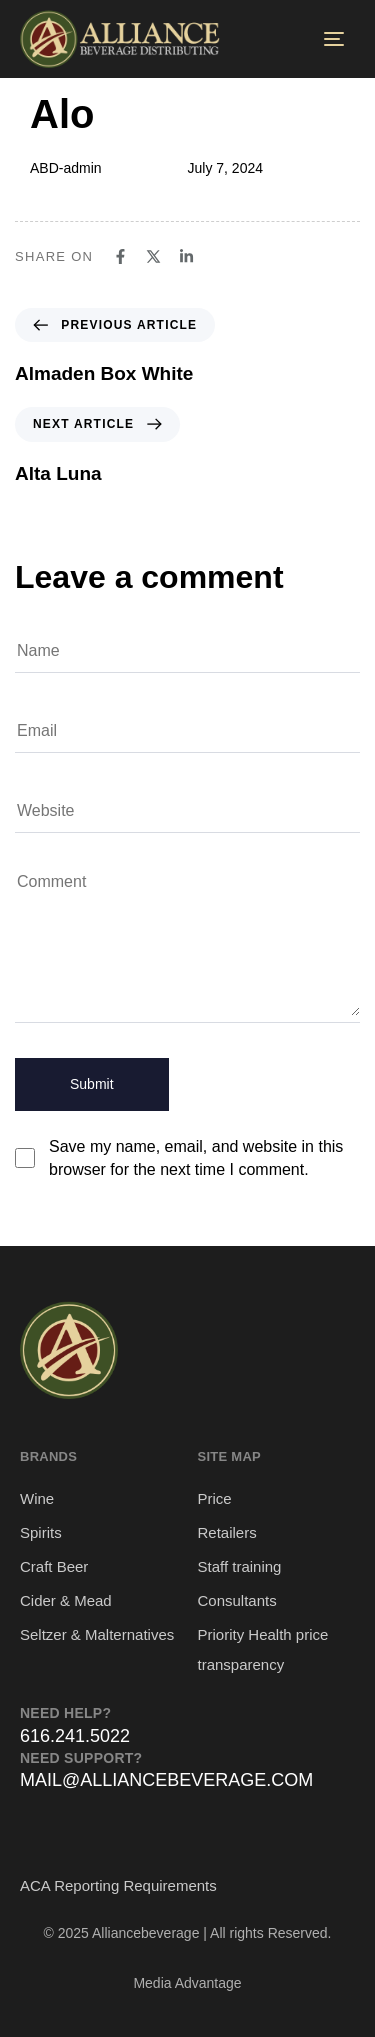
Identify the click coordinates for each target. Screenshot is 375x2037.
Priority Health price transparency (263, 1649)
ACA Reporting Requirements (118, 1885)
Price (215, 1498)
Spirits (41, 1532)
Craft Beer (54, 1566)
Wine (37, 1498)
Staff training (240, 1566)
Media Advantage (187, 1983)
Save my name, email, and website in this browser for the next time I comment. (196, 1158)
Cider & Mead (66, 1600)
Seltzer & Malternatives (97, 1634)
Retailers (227, 1532)
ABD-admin (66, 168)
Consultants (237, 1600)
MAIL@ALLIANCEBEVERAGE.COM (166, 1780)
